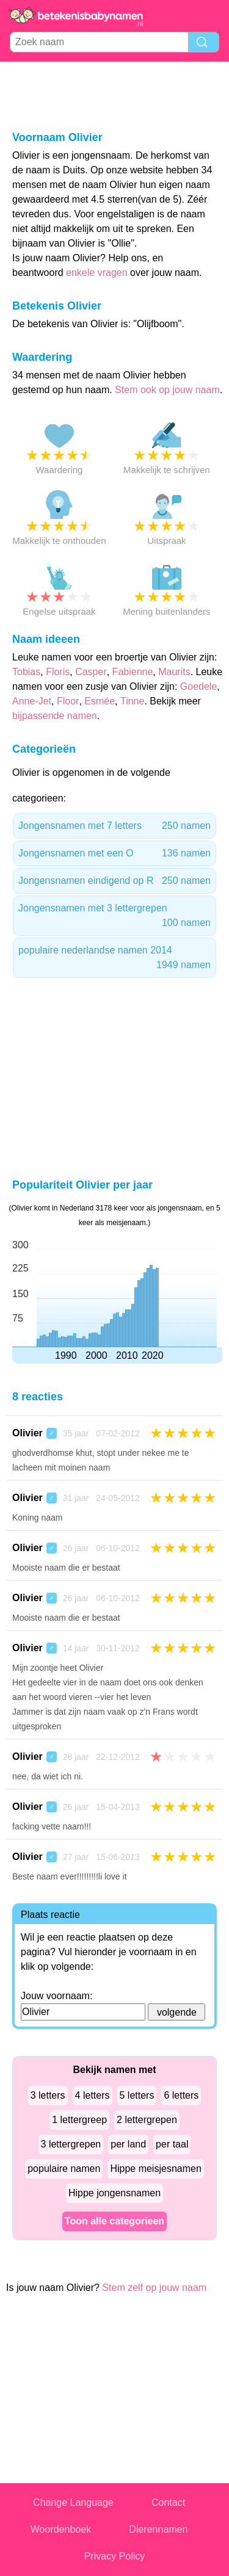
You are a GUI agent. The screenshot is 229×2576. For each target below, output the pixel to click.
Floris (58, 672)
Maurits (174, 672)
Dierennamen (158, 2529)
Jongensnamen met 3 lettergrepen (114, 916)
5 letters (137, 2095)
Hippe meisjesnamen (155, 2168)
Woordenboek (61, 2529)
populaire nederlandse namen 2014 (114, 958)
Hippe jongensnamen (114, 2193)
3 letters (48, 2095)
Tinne (132, 701)
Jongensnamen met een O (114, 853)
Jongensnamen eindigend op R (114, 881)
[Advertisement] (114, 95)
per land (128, 2144)
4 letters (92, 2095)
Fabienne (132, 672)
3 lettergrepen (71, 2144)
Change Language (73, 2502)
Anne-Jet (31, 701)
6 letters (181, 2095)
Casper (91, 672)
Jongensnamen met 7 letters (114, 826)
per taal (172, 2144)
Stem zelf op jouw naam (154, 2287)
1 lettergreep (79, 2120)
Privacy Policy (114, 2556)
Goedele (198, 686)
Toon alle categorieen (114, 2221)
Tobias (26, 672)
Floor (68, 701)
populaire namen (63, 2168)
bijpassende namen (54, 716)
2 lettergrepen (147, 2120)
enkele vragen (97, 272)
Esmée (99, 701)
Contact (168, 2502)
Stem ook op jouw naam (167, 390)
